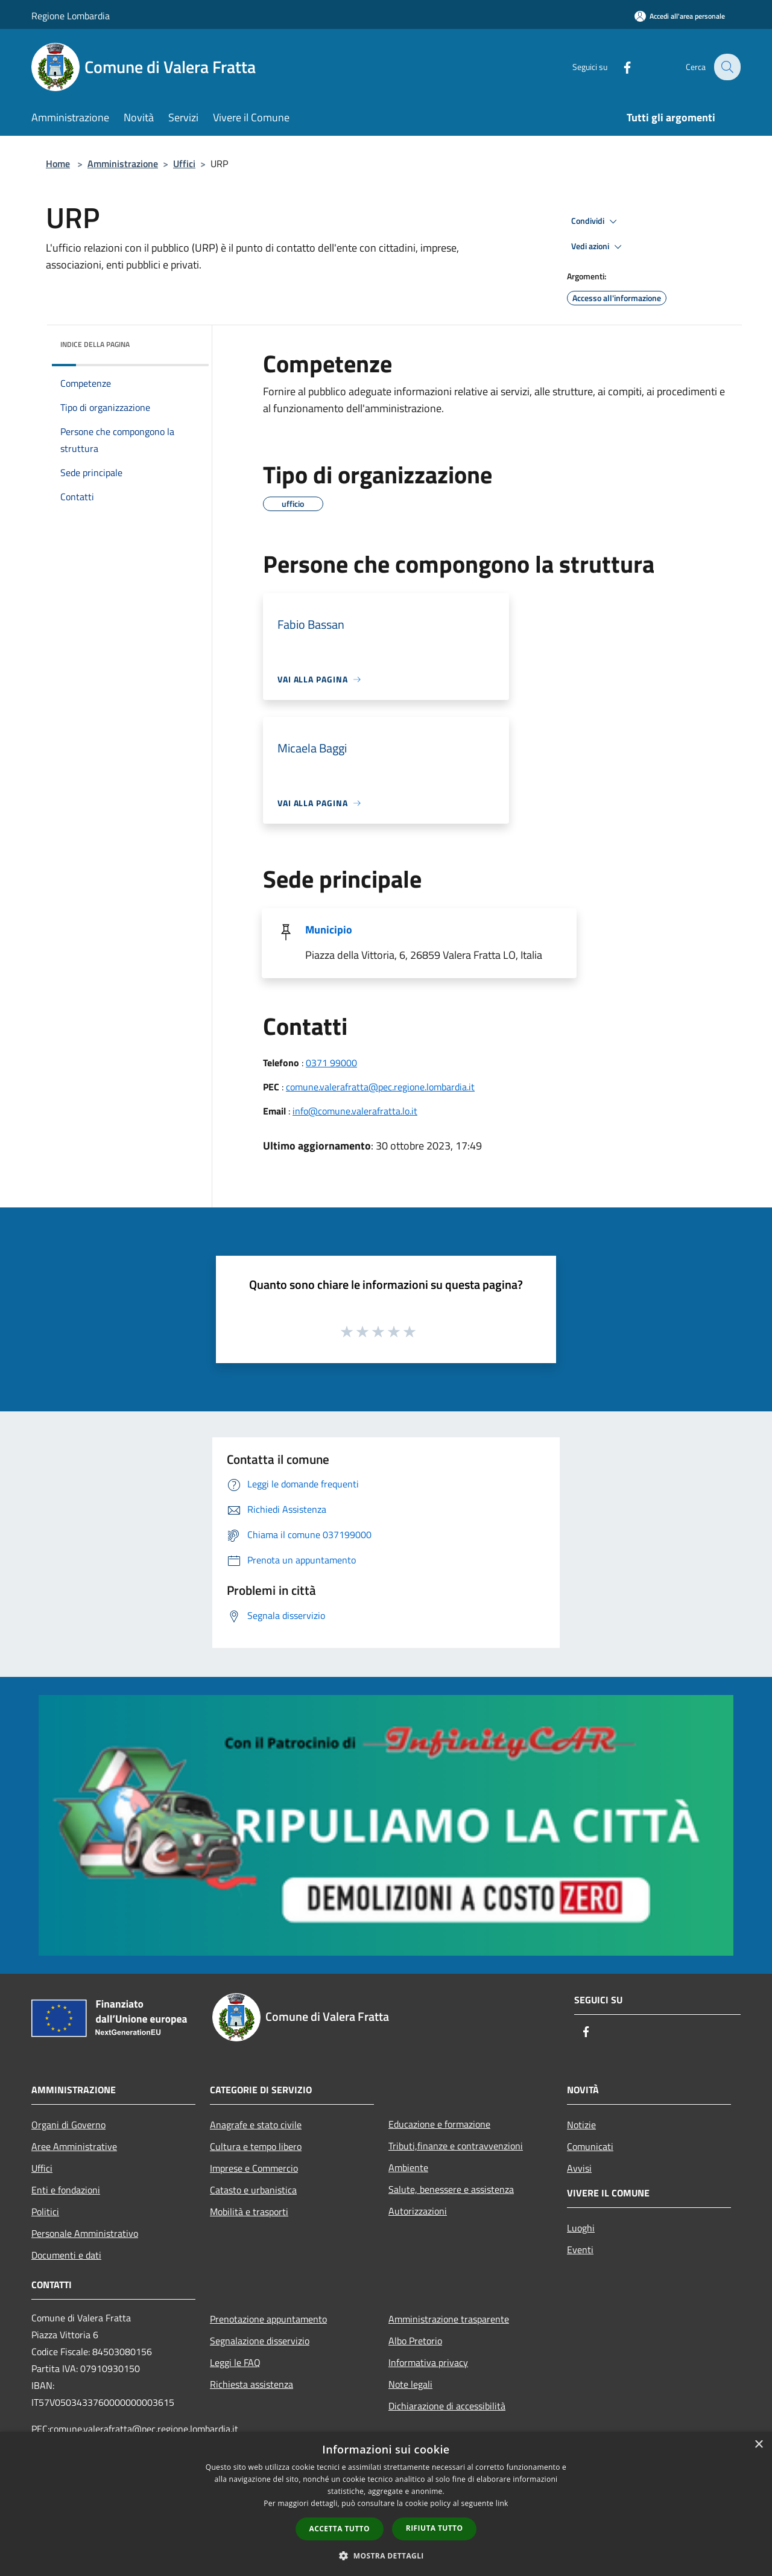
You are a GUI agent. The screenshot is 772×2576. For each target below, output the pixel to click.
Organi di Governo (68, 2124)
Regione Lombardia (70, 15)
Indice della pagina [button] (95, 344)
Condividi (596, 221)
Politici (45, 2211)
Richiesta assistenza (251, 2384)
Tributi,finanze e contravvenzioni (455, 2146)
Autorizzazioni (417, 2211)
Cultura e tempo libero (256, 2146)
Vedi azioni (598, 247)
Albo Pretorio (415, 2340)
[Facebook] (619, 67)
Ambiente (408, 2167)
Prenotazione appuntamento (268, 2319)
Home (58, 163)
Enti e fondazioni (65, 2190)
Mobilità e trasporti (249, 2211)
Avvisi (579, 2168)
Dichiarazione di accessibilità (446, 2406)
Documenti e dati (66, 2255)
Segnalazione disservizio (259, 2340)
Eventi (580, 2249)
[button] (386, 2555)
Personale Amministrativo (84, 2233)
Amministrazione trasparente (448, 2319)
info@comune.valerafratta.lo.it (355, 1111)
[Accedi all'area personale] (680, 16)
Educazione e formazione (439, 2124)
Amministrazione (122, 163)
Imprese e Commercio (254, 2168)
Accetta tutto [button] (339, 2529)
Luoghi (581, 2228)
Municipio (328, 929)
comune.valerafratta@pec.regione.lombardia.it (380, 1087)
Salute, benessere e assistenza (451, 2189)
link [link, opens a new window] (502, 2503)
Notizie (581, 2124)
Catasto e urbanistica (253, 2190)
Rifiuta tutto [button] (434, 2528)
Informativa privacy (428, 2362)
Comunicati (590, 2146)
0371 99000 (331, 1062)
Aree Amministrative (74, 2146)
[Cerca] (726, 66)
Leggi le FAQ (235, 2362)
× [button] (758, 2444)
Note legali (410, 2384)
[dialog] (386, 2504)
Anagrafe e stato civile (256, 2124)
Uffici (184, 163)
